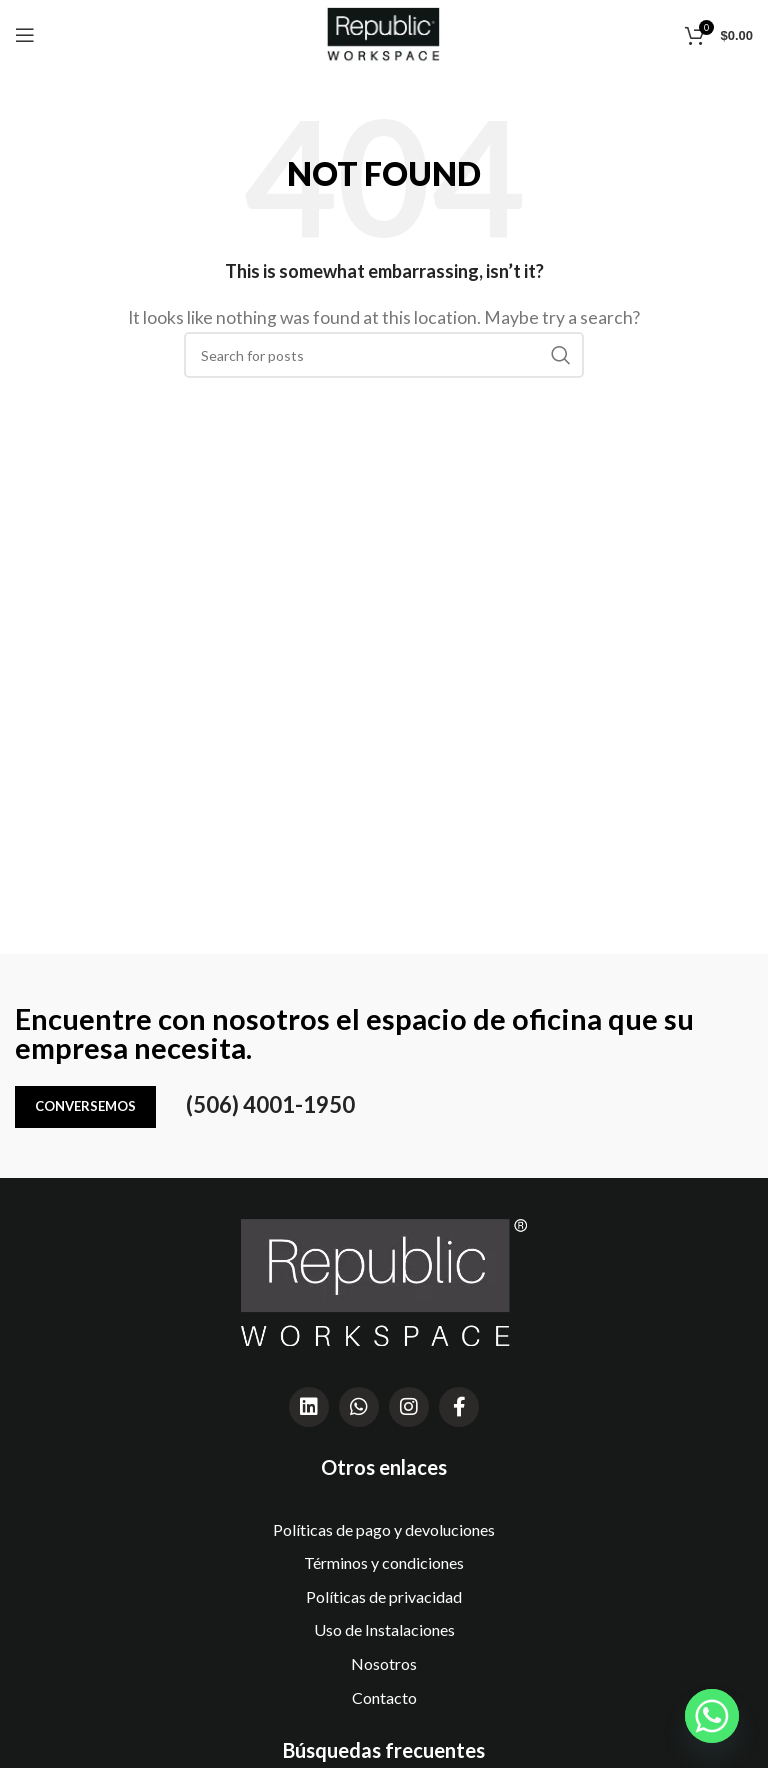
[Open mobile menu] (25, 35)
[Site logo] (383, 32)
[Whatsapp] (712, 1716)
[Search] (384, 355)
